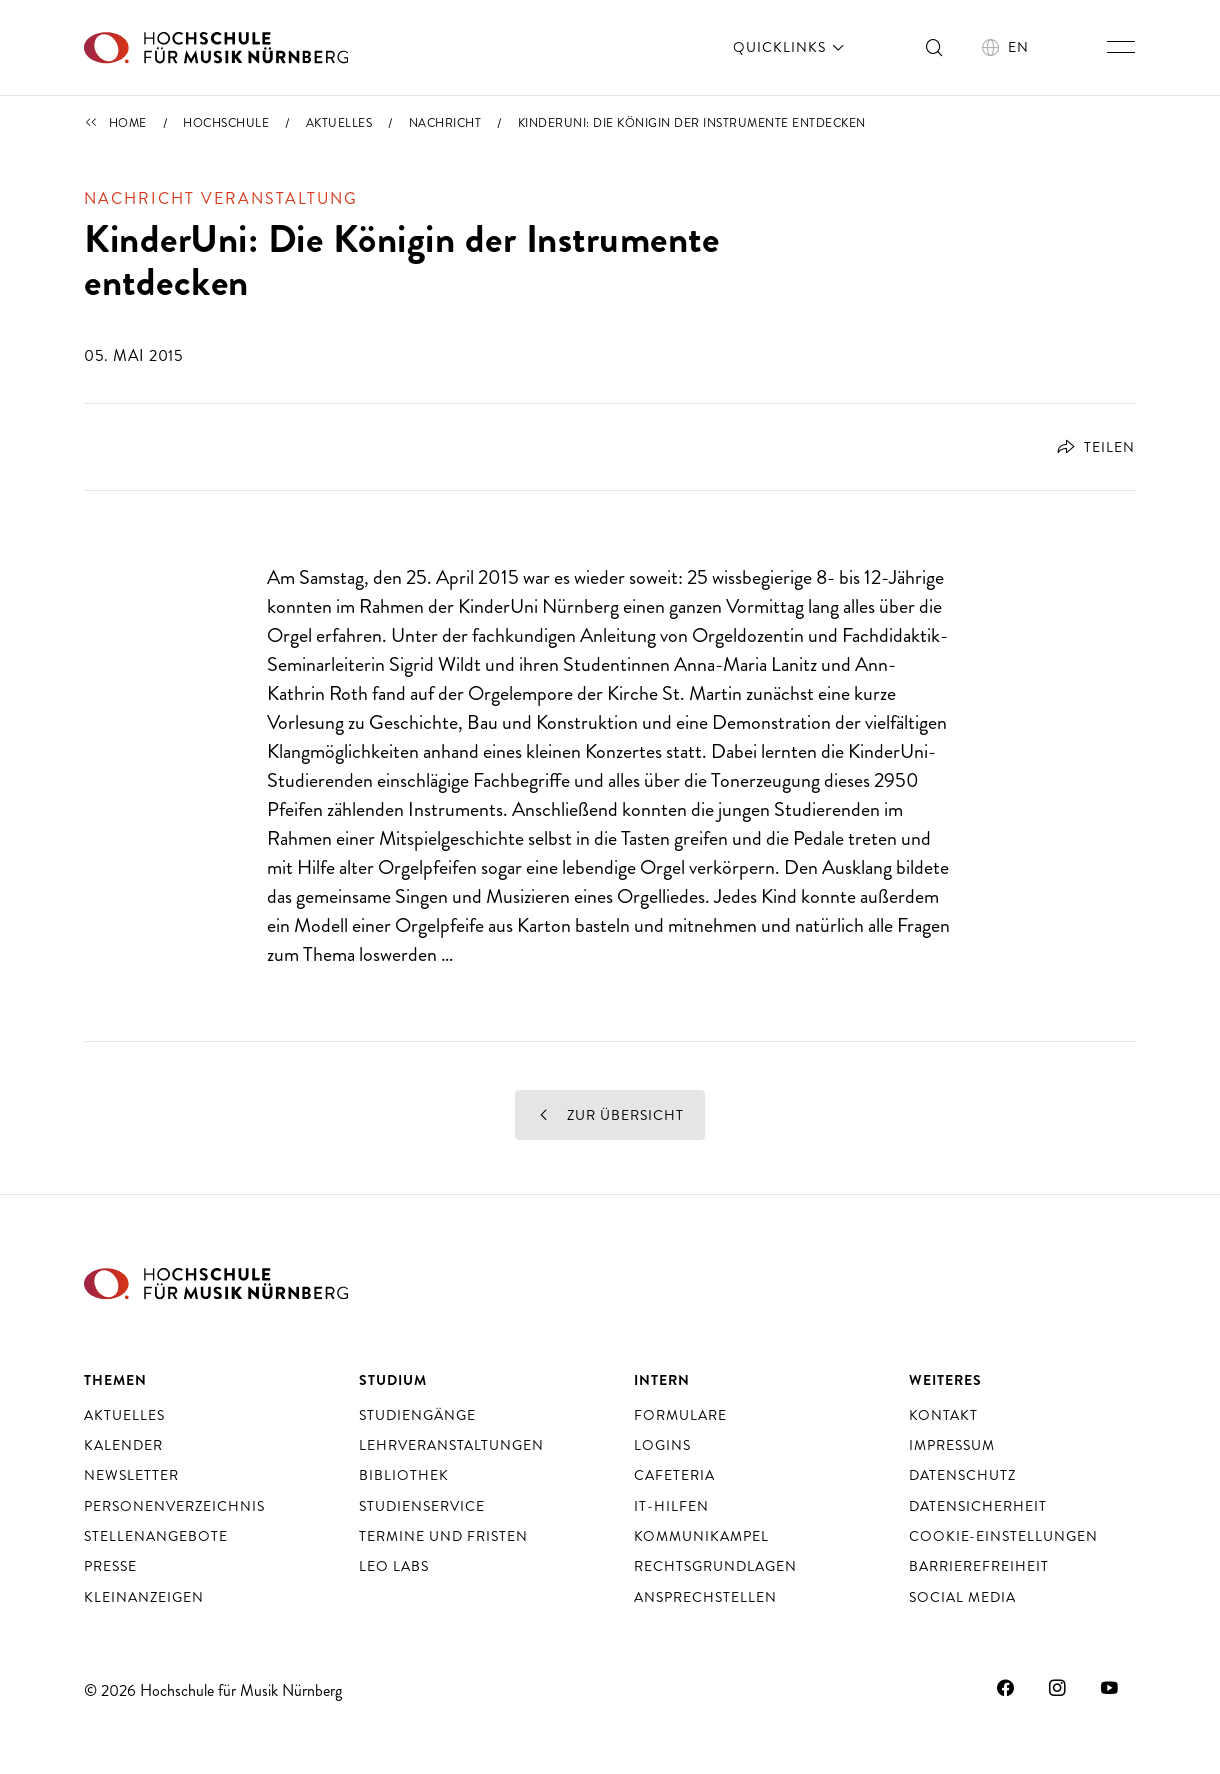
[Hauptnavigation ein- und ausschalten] (1121, 47)
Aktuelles (339, 123)
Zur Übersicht (610, 1115)
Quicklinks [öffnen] (790, 47)
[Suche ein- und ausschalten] (935, 47)
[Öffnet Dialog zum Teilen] (1088, 447)
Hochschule (226, 123)
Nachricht (445, 123)
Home (128, 123)
